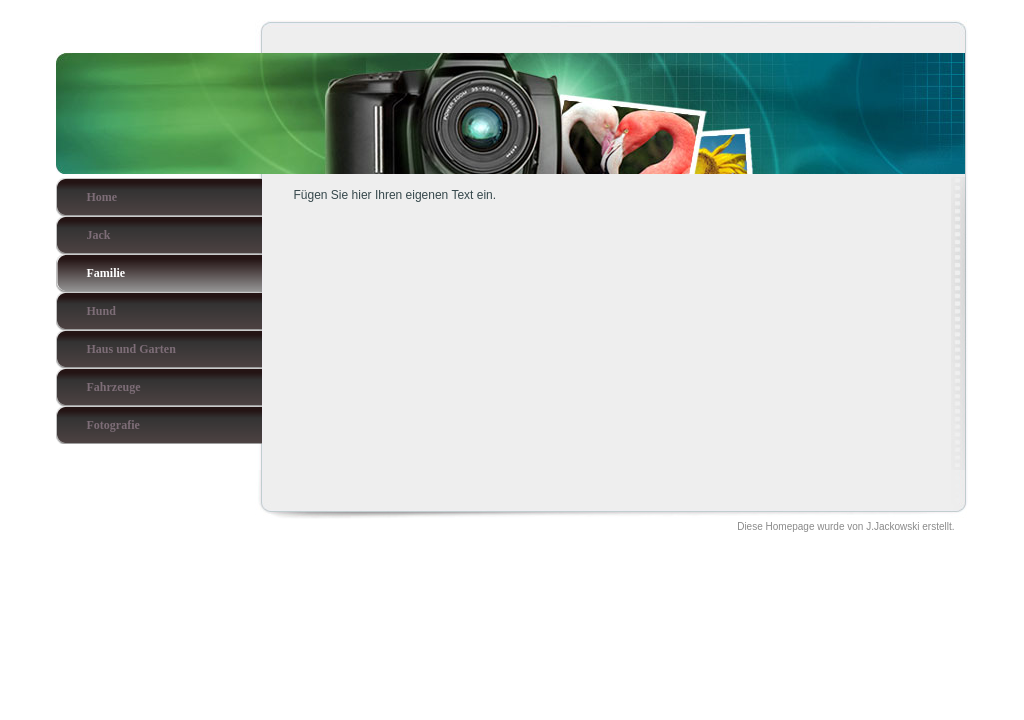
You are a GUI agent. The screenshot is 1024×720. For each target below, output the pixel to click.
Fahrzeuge (114, 387)
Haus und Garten (131, 349)
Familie (106, 273)
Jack (99, 235)
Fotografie (113, 425)
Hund (101, 311)
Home (102, 197)
